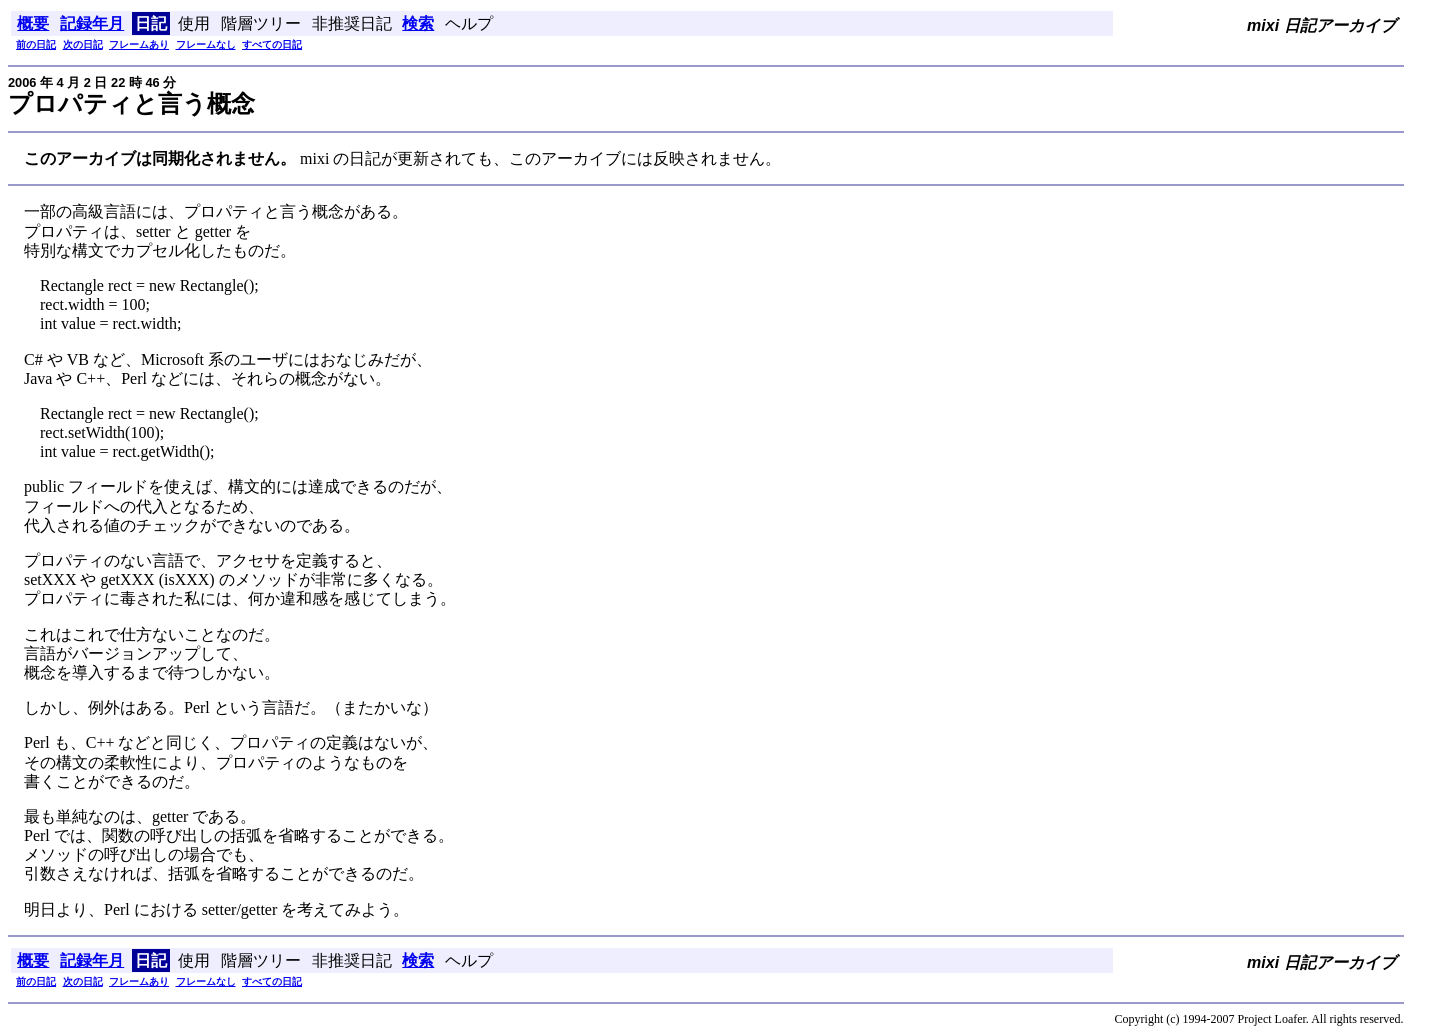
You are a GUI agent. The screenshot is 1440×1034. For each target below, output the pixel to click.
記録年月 (92, 23)
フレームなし (206, 44)
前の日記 (36, 44)
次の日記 (83, 44)
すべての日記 (272, 44)
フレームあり (139, 44)
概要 (33, 23)
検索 (418, 23)
